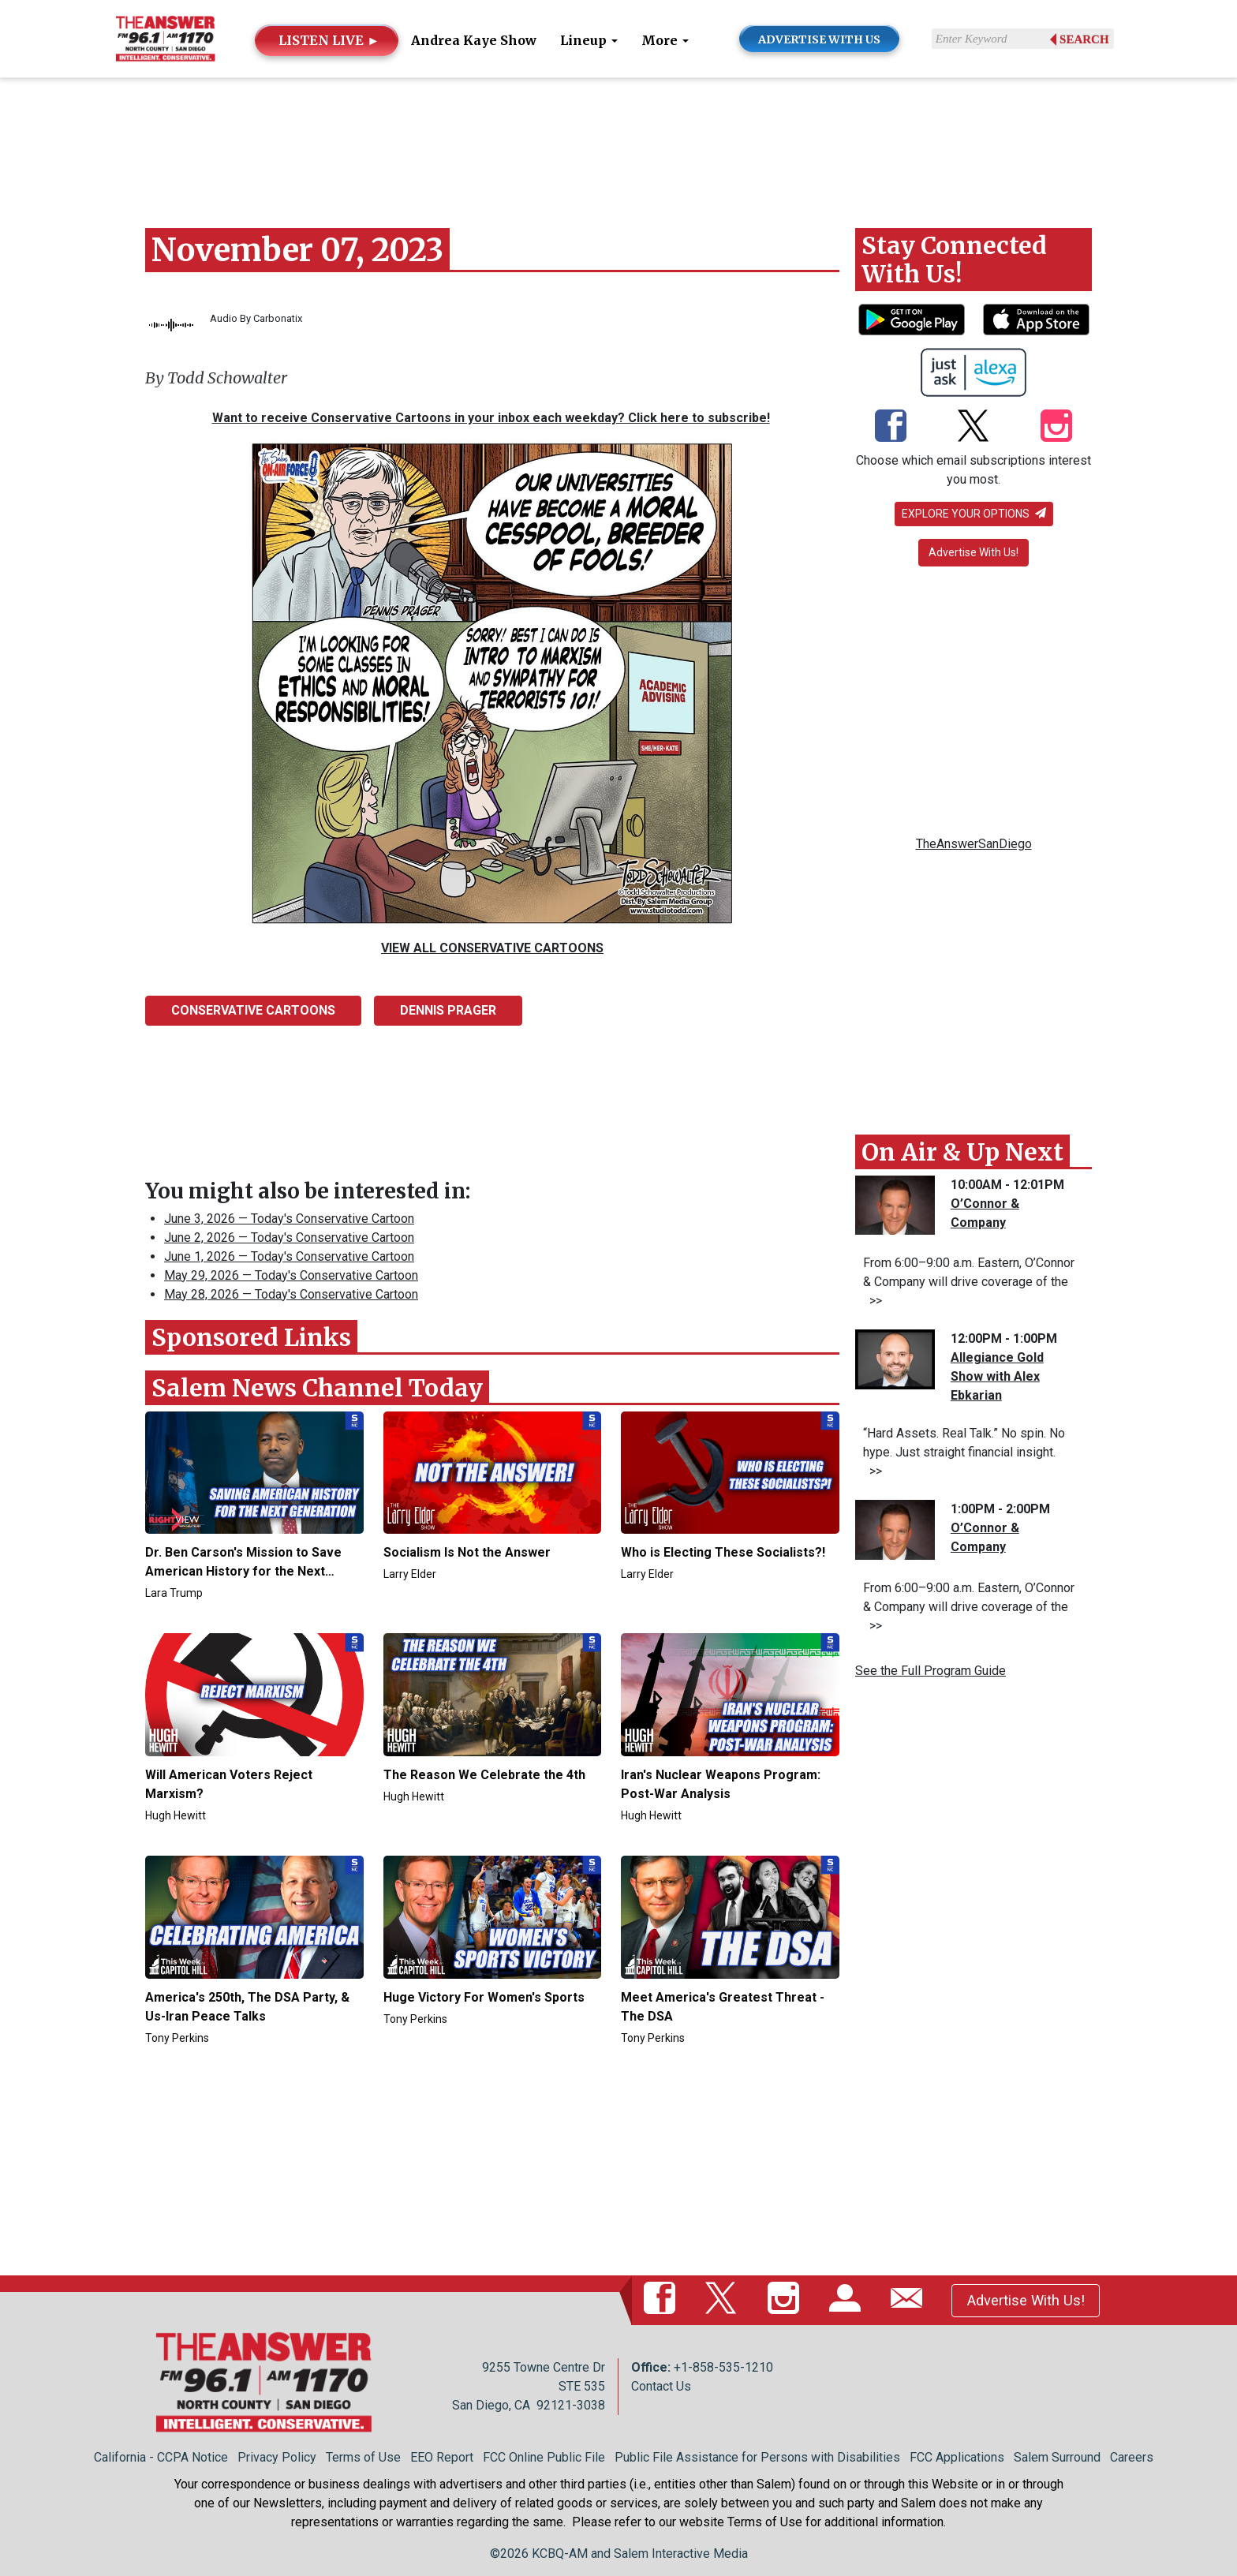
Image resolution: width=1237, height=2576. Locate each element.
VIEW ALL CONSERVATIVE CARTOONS (492, 947)
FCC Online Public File (544, 2457)
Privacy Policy (276, 2457)
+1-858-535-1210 (723, 2367)
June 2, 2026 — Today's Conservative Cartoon (289, 1237)
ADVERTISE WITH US (819, 39)
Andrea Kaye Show (473, 40)
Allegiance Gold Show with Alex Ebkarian (997, 1376)
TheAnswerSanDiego (974, 843)
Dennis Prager (448, 1010)
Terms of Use (363, 2457)
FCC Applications (957, 2457)
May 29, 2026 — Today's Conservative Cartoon (291, 1275)
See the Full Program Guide (930, 1670)
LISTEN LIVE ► (328, 40)
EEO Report (441, 2457)
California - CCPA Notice (161, 2457)
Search (1084, 39)
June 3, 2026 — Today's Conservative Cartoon (289, 1218)
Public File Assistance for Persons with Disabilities (757, 2457)
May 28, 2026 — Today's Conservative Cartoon (291, 1294)
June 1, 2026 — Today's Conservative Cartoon (289, 1256)
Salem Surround (1057, 2457)
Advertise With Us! (973, 552)
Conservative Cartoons (253, 1010)
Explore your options (974, 513)
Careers (1131, 2457)
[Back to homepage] (165, 37)
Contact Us (661, 2386)
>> (872, 1300)
